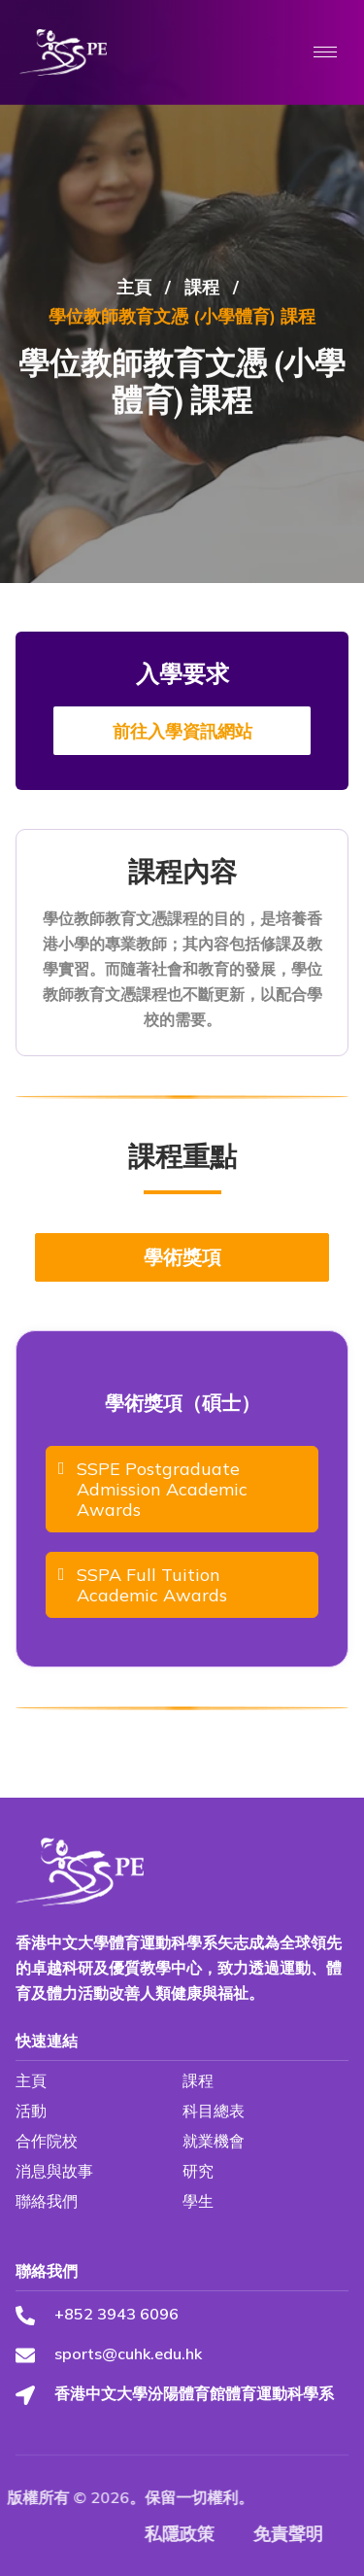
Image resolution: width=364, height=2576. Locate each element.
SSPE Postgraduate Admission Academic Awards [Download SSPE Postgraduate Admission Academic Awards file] (153, 1489)
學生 (198, 2201)
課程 (201, 381)
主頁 (133, 381)
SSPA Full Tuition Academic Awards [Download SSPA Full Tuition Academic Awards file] (142, 1584)
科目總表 (213, 2110)
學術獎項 (182, 1257)
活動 (31, 2110)
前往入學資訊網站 (182, 731)
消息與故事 (54, 2171)
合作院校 (47, 2140)
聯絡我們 (47, 2201)
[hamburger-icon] (325, 52)
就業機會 (213, 2140)
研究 (198, 2171)
